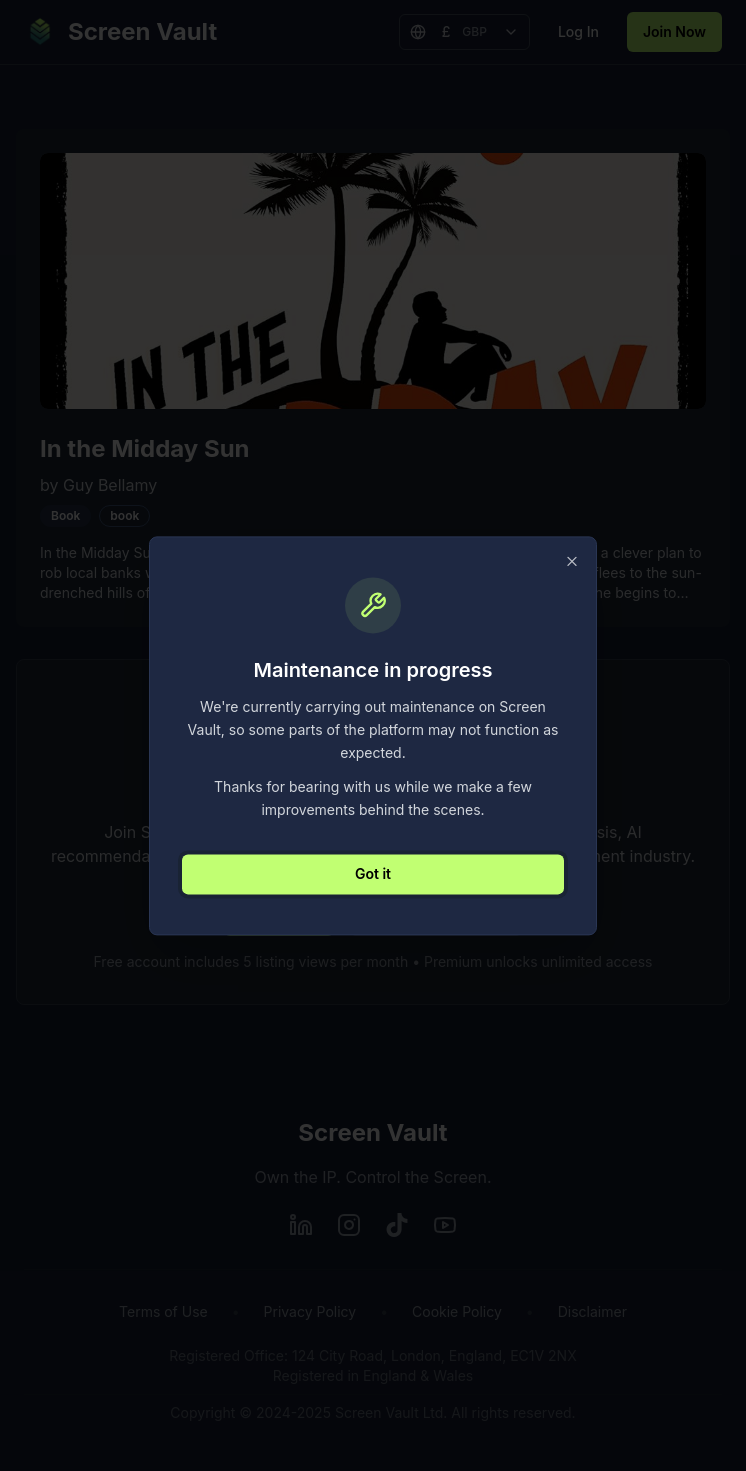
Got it (373, 873)
